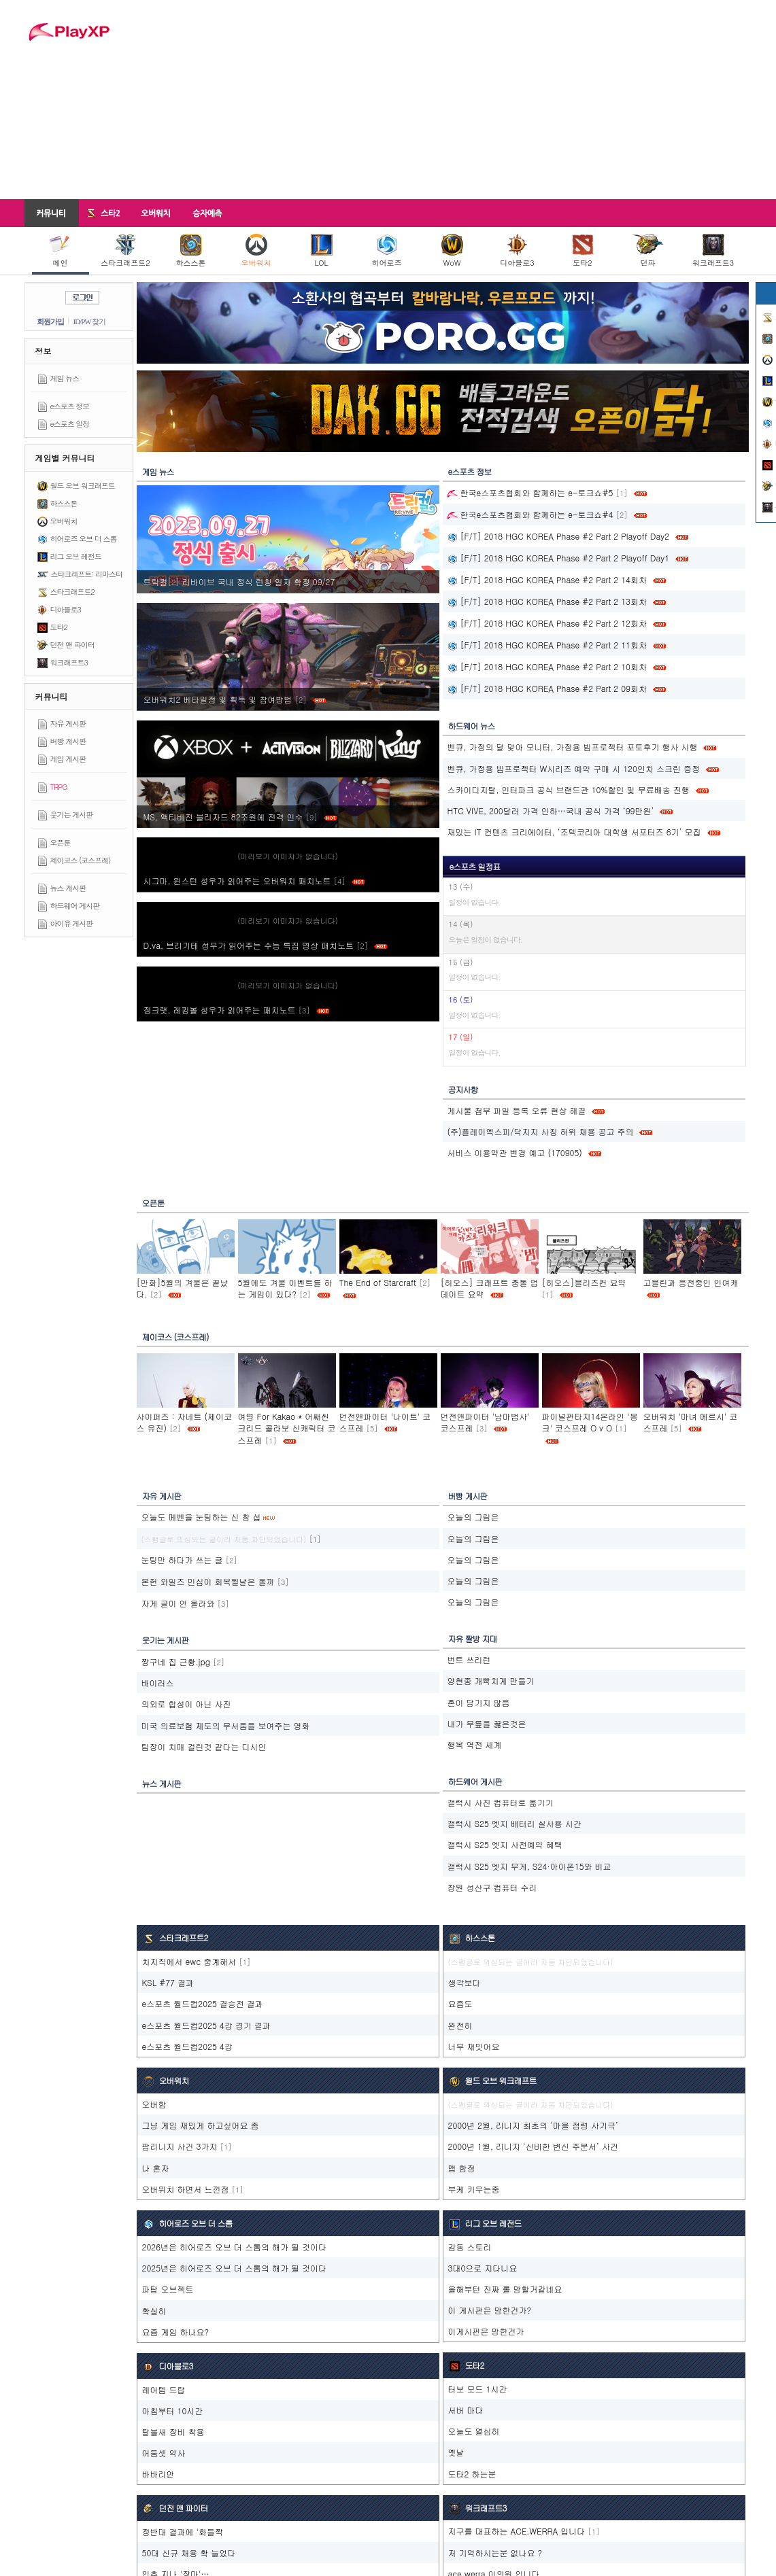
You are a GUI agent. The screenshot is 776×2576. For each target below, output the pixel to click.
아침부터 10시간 (172, 2410)
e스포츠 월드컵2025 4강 (187, 2046)
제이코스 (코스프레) (80, 860)
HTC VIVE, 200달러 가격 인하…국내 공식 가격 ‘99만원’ (551, 810)
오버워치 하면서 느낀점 (185, 2189)
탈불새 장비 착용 (173, 2431)
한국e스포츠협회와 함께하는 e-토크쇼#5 (530, 492)
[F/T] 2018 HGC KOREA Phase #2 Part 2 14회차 (547, 579)
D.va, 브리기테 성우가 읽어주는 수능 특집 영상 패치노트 (266, 945)
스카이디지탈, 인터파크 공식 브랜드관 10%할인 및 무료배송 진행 (569, 789)
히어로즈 (387, 251)
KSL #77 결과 (168, 1982)
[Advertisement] (439, 98)
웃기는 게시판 (71, 815)
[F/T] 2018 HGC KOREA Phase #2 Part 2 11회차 (547, 644)
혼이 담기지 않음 (479, 1702)
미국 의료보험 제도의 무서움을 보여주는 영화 (225, 1725)
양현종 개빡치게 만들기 (491, 1680)
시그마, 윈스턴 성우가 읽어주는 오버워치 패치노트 (254, 880)
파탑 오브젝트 (168, 2289)
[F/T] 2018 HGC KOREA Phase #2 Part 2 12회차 (547, 623)
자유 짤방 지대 (472, 1638)
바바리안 (158, 2473)
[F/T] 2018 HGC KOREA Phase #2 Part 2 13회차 (547, 601)
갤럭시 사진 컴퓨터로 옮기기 (501, 1802)
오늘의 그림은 (473, 1516)
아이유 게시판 (71, 923)
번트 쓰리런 (469, 1659)
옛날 (456, 2452)
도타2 (582, 251)
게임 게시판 (68, 759)
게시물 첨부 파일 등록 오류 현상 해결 (517, 1110)
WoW (452, 251)
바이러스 (157, 1682)
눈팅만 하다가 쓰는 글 (182, 1559)
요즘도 (460, 2003)
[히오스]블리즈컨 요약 (584, 1282)
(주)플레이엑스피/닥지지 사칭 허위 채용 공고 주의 (541, 1131)
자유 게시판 (68, 723)
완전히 (460, 2025)
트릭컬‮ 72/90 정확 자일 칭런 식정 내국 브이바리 (241, 581)
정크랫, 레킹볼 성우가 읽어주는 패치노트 (236, 1009)
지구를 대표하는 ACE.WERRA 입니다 (517, 2531)
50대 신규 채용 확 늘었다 (189, 2552)
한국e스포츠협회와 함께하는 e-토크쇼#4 (530, 514)
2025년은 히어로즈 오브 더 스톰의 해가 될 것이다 (234, 2268)
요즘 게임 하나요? (175, 2331)
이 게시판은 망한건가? (490, 2310)
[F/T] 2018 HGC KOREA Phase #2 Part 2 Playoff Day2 (559, 536)
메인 (60, 251)
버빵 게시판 (68, 741)
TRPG (58, 787)
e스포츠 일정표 (475, 866)
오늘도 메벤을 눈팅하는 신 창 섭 (201, 1516)
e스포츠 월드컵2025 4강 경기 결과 (206, 2025)
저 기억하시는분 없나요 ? (495, 2552)
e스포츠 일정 (70, 424)
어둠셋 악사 (164, 2452)
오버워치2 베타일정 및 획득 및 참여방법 (235, 699)
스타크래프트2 (125, 251)
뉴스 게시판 (68, 888)
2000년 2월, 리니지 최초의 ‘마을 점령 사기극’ (533, 2125)
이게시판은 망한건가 (486, 2331)
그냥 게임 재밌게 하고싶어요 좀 (200, 2125)
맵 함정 (461, 2168)
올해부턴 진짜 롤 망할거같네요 (505, 2289)
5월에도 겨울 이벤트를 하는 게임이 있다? (285, 1288)
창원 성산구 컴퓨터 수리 (492, 1887)
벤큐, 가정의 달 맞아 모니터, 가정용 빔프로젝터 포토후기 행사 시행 (573, 746)
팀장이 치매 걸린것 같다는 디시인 (204, 1746)
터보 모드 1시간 (477, 2389)
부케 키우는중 (474, 2189)
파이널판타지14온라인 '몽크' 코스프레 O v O (590, 1421)
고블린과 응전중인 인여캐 (691, 1282)
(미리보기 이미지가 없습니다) (287, 856)
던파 (648, 251)
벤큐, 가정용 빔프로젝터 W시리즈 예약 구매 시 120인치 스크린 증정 (574, 768)
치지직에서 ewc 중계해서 (189, 1961)
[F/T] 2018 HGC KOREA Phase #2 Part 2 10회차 (547, 666)
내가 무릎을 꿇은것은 (487, 1723)
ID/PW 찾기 (89, 321)
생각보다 (464, 1982)
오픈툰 (60, 842)
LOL (322, 251)
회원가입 (50, 321)
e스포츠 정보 (70, 406)
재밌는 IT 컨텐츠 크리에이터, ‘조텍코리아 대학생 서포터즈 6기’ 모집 (574, 831)
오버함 (154, 2104)
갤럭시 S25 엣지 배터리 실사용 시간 (514, 1823)
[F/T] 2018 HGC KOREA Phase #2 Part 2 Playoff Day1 (559, 557)
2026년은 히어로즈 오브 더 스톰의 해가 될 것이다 (234, 2246)
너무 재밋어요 (474, 2046)
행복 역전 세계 (475, 1744)
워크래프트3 (713, 251)
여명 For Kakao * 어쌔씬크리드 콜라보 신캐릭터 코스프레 (287, 1427)
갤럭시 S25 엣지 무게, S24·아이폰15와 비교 (529, 1866)
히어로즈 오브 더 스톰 (83, 539)
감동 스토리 (470, 2246)
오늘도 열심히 (474, 2431)
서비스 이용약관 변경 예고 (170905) (515, 1152)
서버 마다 (466, 2410)
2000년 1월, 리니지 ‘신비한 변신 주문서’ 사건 (533, 2146)
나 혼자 (155, 2168)
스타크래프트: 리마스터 (86, 574)
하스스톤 (191, 251)
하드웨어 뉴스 (471, 725)
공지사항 (463, 1089)
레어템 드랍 (164, 2389)
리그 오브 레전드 (75, 556)
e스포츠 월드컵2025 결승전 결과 (202, 2003)
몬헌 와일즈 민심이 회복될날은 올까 (208, 1581)
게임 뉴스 (65, 378)
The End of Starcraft (377, 1282)
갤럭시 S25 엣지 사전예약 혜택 (505, 1844)
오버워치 (256, 251)
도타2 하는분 (472, 2473)
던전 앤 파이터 (72, 645)
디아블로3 (517, 251)
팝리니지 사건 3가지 (180, 2146)
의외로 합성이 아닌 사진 (186, 1703)
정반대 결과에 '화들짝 (182, 2531)
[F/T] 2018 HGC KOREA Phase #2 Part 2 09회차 (547, 688)
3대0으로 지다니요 (483, 2268)
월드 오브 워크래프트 (82, 486)
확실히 (154, 2310)
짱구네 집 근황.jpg (175, 1661)
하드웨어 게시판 (75, 906)
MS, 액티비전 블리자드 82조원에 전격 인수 (240, 816)
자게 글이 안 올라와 (178, 1603)
